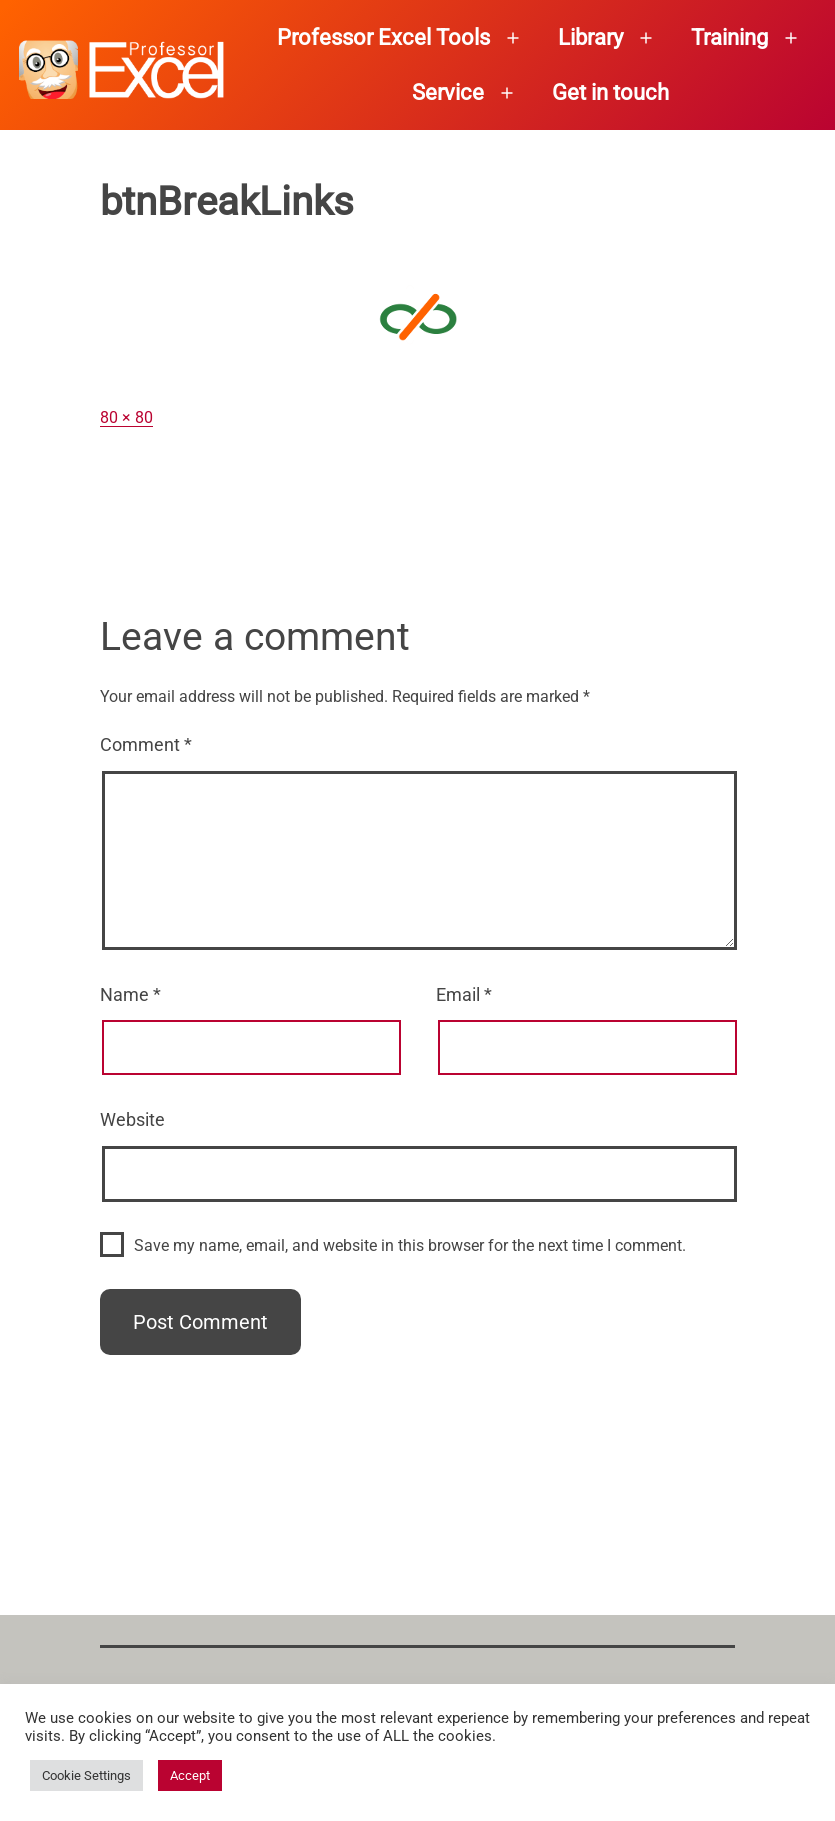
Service (448, 92)
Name (130, 994)
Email (464, 994)
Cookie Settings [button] (86, 1775)
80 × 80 (126, 417)
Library (590, 37)
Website (132, 1119)
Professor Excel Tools (383, 37)
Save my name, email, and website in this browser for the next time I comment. (410, 1245)
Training (729, 37)
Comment (146, 744)
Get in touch (610, 92)
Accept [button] (190, 1775)
